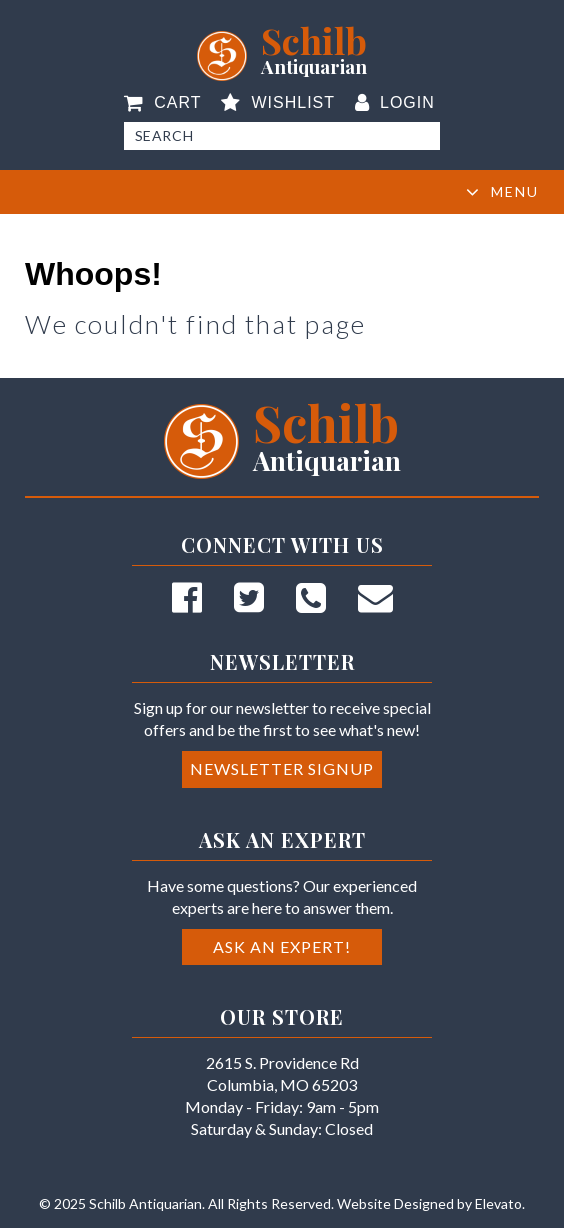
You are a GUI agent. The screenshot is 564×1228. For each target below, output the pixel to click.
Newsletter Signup (282, 768)
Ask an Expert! (282, 946)
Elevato (498, 1203)
